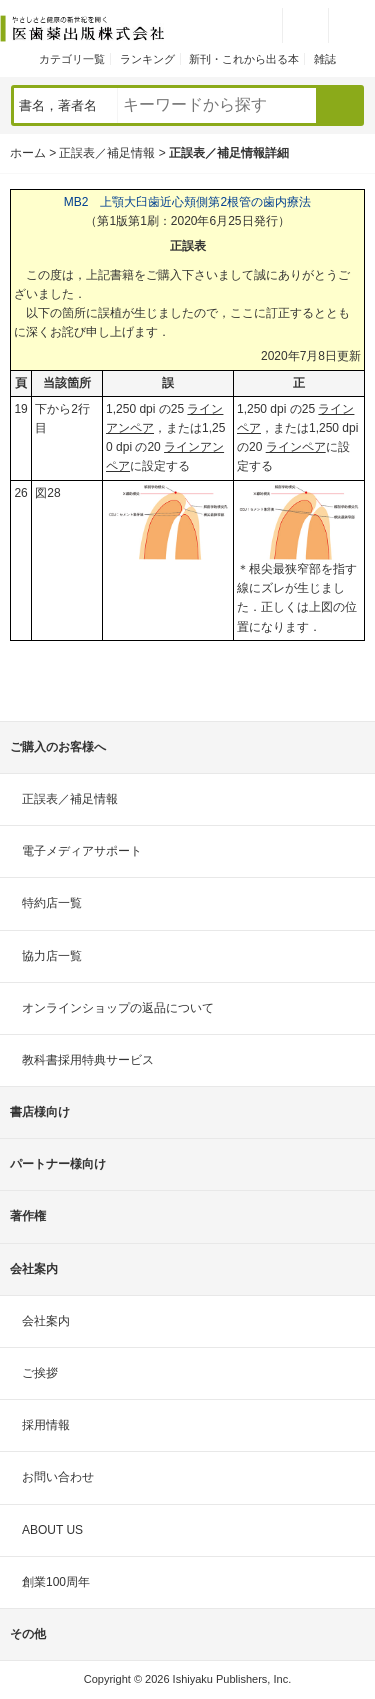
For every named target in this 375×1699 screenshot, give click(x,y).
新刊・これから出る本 (244, 59)
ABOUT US (52, 1530)
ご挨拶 (40, 1373)
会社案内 (46, 1321)
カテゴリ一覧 (72, 59)
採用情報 (46, 1425)
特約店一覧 (52, 903)
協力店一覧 (52, 956)
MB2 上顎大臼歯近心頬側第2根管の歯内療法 (187, 202)
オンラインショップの (118, 1008)
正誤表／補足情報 (107, 153)
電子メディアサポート (82, 851)
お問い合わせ (58, 1477)
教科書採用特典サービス (88, 1060)
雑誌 (325, 59)
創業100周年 (56, 1582)
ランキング (147, 59)
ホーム (28, 153)
